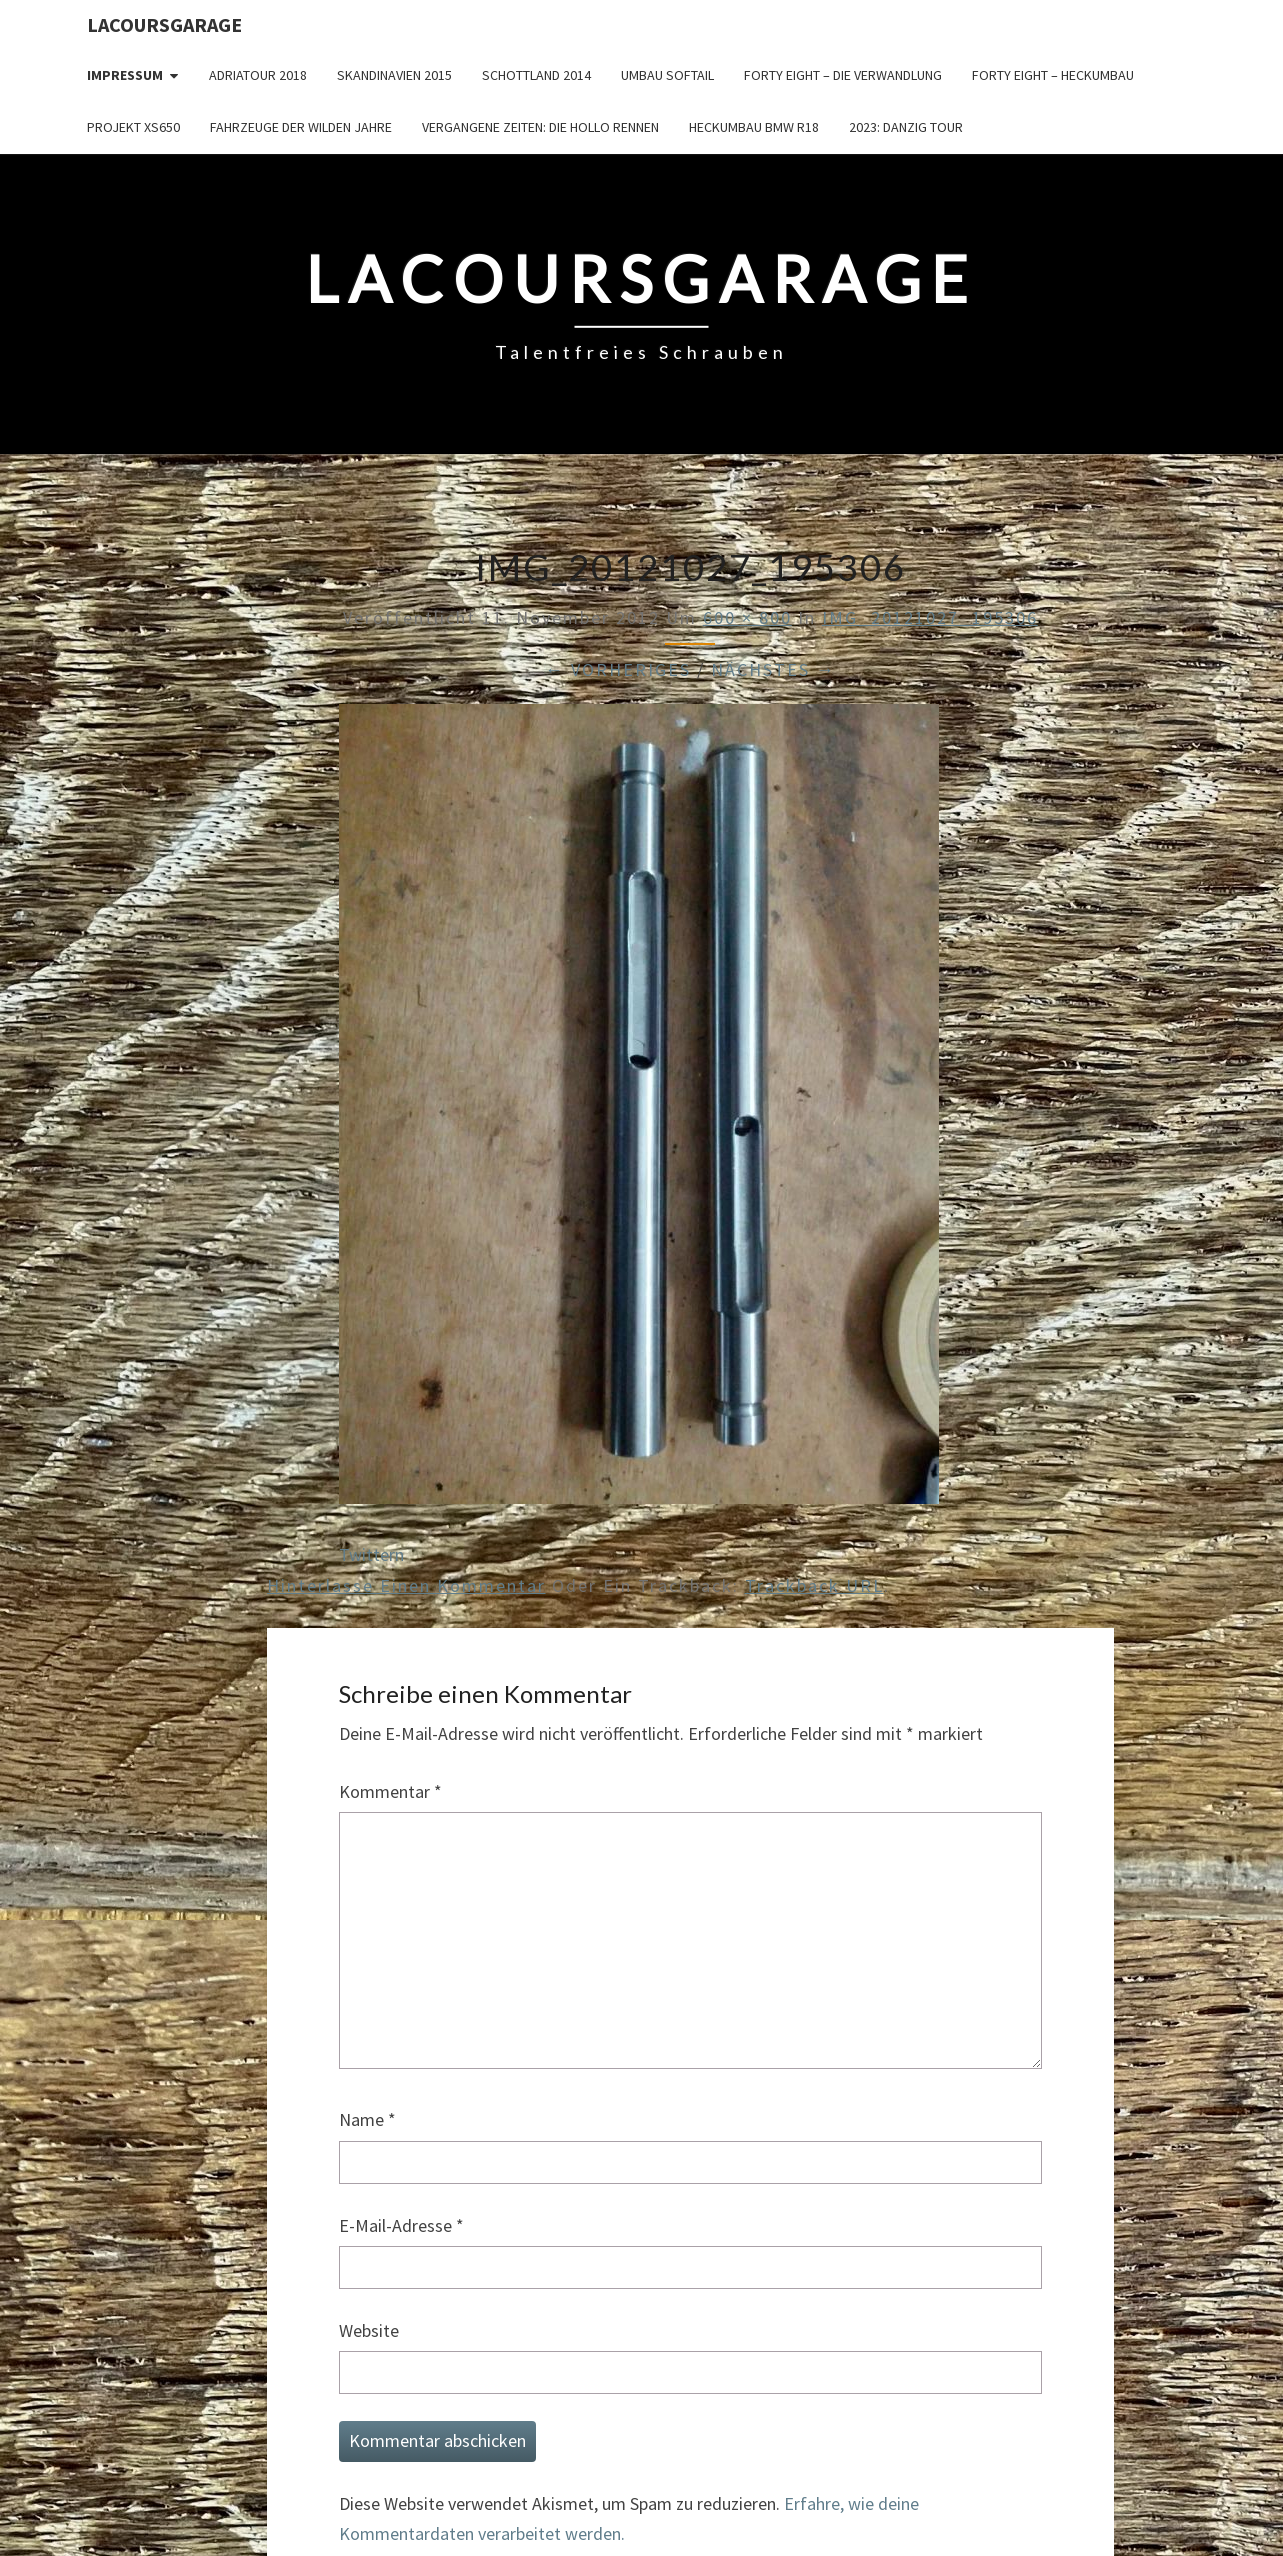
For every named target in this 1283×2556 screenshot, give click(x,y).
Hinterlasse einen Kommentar (406, 1585)
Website (369, 2330)
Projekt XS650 (133, 127)
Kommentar (390, 1791)
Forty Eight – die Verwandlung (843, 75)
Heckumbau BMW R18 (754, 127)
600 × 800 (747, 617)
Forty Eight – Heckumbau (1053, 75)
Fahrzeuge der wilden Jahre (301, 127)
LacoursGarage (164, 24)
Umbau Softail (667, 75)
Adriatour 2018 (258, 75)
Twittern (371, 1554)
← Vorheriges (618, 669)
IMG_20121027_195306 (930, 617)
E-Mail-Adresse (401, 2225)
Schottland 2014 (536, 75)
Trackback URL (814, 1585)
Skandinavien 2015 (394, 75)
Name (367, 2119)
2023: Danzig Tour (906, 127)
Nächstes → (773, 669)
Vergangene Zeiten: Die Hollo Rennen (540, 127)
